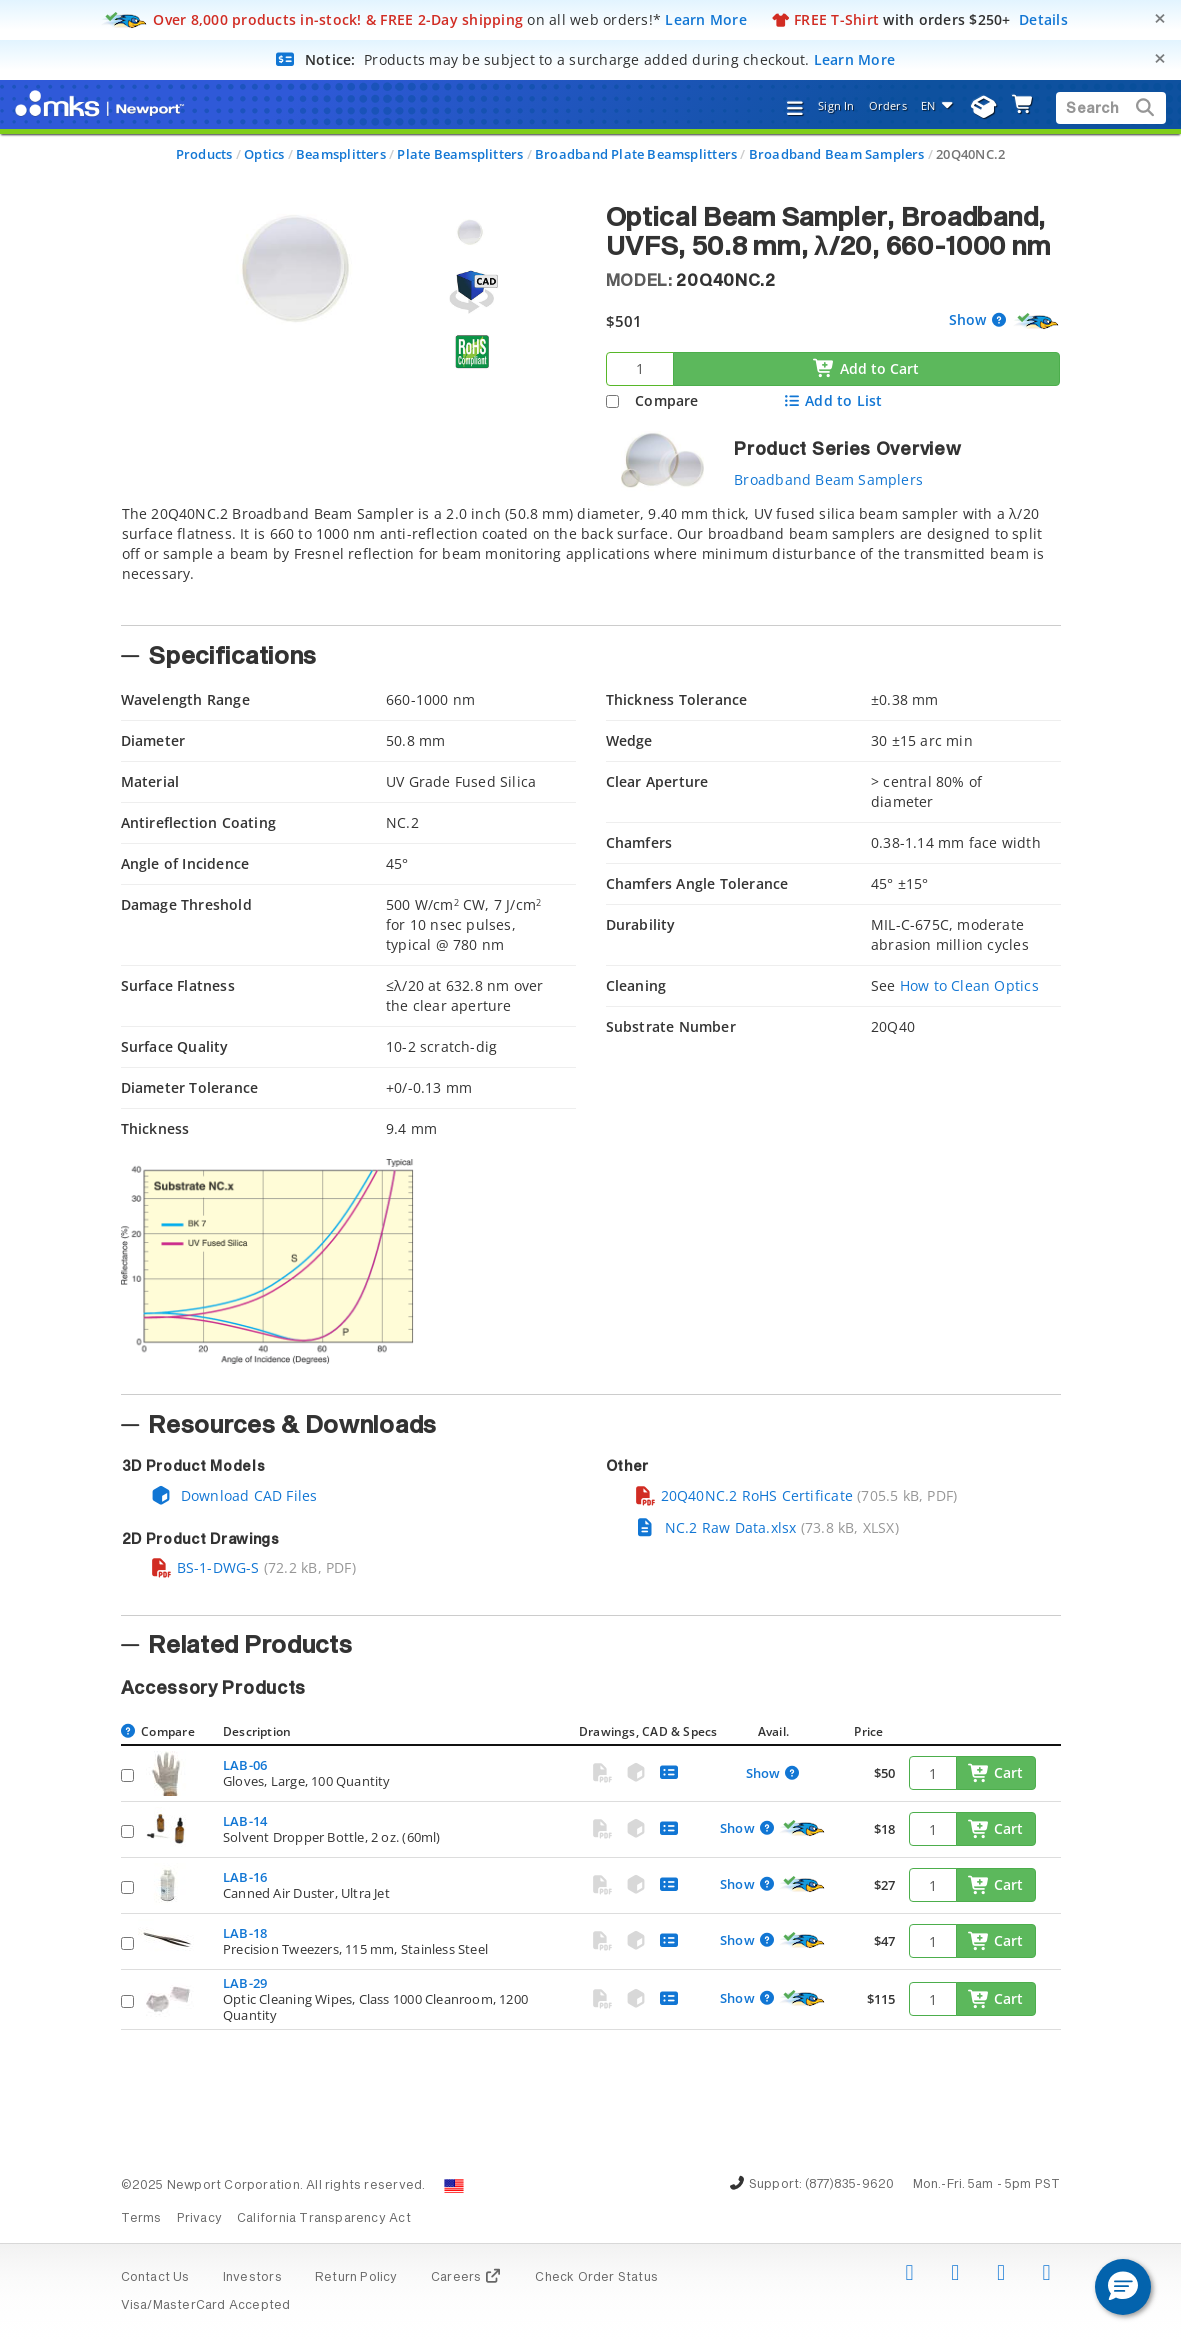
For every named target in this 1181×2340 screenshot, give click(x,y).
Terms (141, 2219)
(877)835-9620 (850, 2185)
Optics (264, 154)
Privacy (199, 2219)
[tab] (591, 559)
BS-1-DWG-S (205, 1567)
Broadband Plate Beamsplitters (636, 154)
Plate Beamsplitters (460, 154)
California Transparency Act (324, 2219)
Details (1043, 19)
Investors (252, 2278)
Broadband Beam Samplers (837, 154)
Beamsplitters (341, 154)
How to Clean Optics (969, 985)
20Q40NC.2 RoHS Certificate (743, 1495)
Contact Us (155, 2278)
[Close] (1160, 18)
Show (970, 319)
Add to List (832, 400)
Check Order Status (596, 2278)
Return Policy (356, 2278)
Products (204, 154)
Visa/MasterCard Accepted (206, 2306)
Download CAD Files (234, 1495)
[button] (1123, 2287)
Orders (888, 105)
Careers (466, 2278)
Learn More (706, 19)
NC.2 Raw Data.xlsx (715, 1527)
